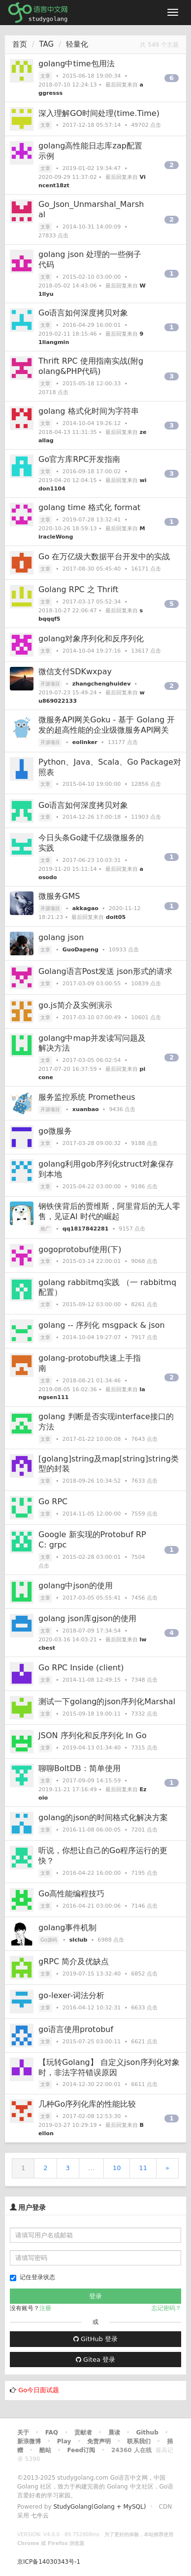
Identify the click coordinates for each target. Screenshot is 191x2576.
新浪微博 (29, 2441)
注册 (45, 2308)
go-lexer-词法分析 (71, 1995)
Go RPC (52, 1501)
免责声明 (99, 2441)
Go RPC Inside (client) (81, 1667)
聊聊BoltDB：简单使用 (79, 1768)
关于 (23, 2432)
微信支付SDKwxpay (75, 671)
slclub (78, 1940)
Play (64, 2441)
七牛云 (40, 2515)
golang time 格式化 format (89, 507)
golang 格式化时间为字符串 (88, 411)
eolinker (84, 742)
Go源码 (48, 1940)
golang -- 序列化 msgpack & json (101, 1325)
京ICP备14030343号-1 (48, 2561)
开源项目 (50, 684)
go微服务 (55, 1131)
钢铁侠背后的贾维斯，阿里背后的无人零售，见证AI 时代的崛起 (109, 1211)
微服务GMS (59, 896)
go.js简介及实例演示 (75, 1005)
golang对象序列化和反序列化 (91, 638)
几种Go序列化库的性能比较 (87, 2104)
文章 (45, 76)
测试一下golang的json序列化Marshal (106, 1701)
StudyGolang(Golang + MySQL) (99, 2506)
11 (143, 2168)
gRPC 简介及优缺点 (73, 1961)
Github (147, 2432)
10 (117, 2168)
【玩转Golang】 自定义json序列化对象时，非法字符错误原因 (109, 2067)
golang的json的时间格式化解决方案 (103, 1817)
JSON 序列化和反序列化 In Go (92, 1735)
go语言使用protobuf (75, 2029)
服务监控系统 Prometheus (86, 1097)
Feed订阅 (81, 2450)
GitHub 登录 (95, 2339)
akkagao (85, 908)
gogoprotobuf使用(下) (80, 1249)
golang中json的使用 (75, 1585)
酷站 (45, 2450)
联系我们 (139, 2441)
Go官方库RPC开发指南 (79, 459)
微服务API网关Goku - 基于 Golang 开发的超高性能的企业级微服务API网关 (106, 725)
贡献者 (83, 2432)
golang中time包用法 (76, 63)
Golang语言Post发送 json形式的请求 (105, 971)
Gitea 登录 (95, 2359)
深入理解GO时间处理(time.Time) (98, 113)
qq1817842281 (86, 1229)
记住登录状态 (32, 2277)
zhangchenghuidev (101, 684)
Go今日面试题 (38, 2390)
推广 (45, 1228)
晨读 (114, 2432)
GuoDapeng (80, 949)
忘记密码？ (166, 2308)
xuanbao (85, 1109)
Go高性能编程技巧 (71, 1893)
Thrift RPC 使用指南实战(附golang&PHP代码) (90, 366)
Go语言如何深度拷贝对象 (83, 312)
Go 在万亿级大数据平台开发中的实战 (104, 556)
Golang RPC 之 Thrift (78, 589)
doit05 (116, 917)
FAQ (51, 2432)
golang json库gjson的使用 (87, 1618)
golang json (61, 937)
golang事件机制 (67, 1927)
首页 (19, 44)
